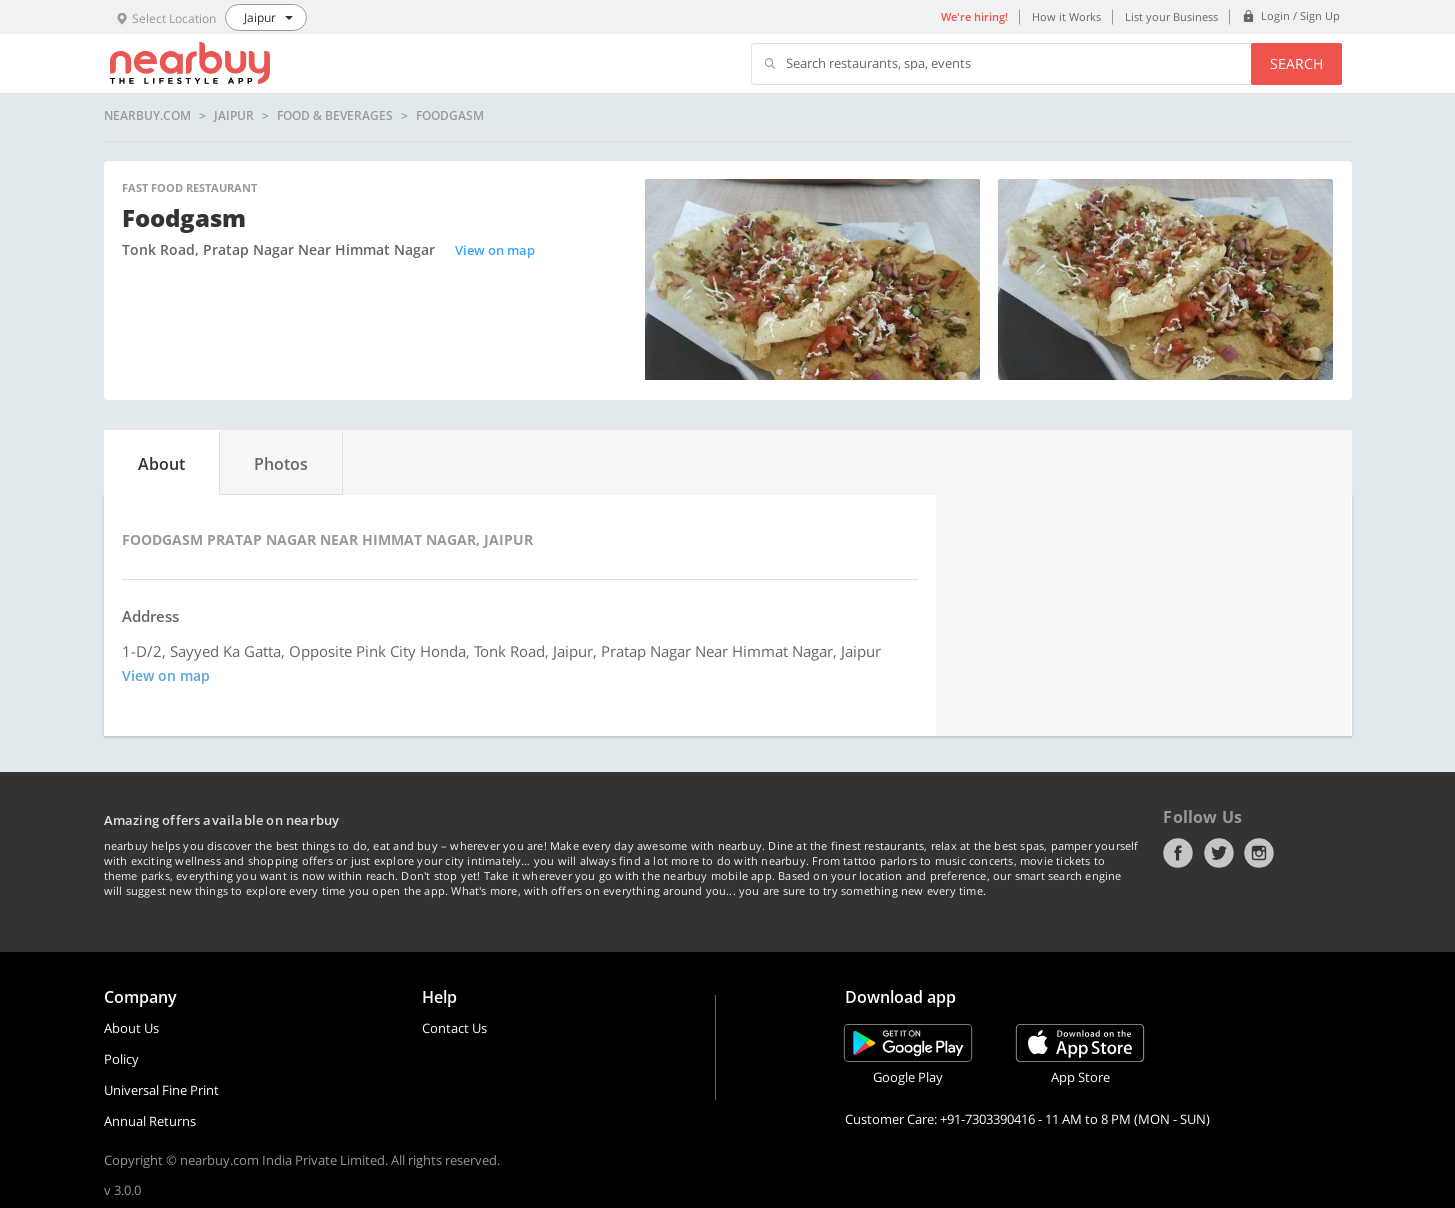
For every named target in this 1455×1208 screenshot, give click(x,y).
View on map (495, 250)
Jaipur (234, 116)
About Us (131, 1028)
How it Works (1066, 16)
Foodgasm (450, 116)
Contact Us (454, 1028)
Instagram (1259, 853)
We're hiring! (974, 16)
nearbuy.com (147, 116)
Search (1296, 63)
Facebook (1178, 853)
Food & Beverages (335, 116)
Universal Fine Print (161, 1090)
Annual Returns (150, 1121)
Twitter (1219, 853)
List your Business (1171, 16)
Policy (121, 1059)
